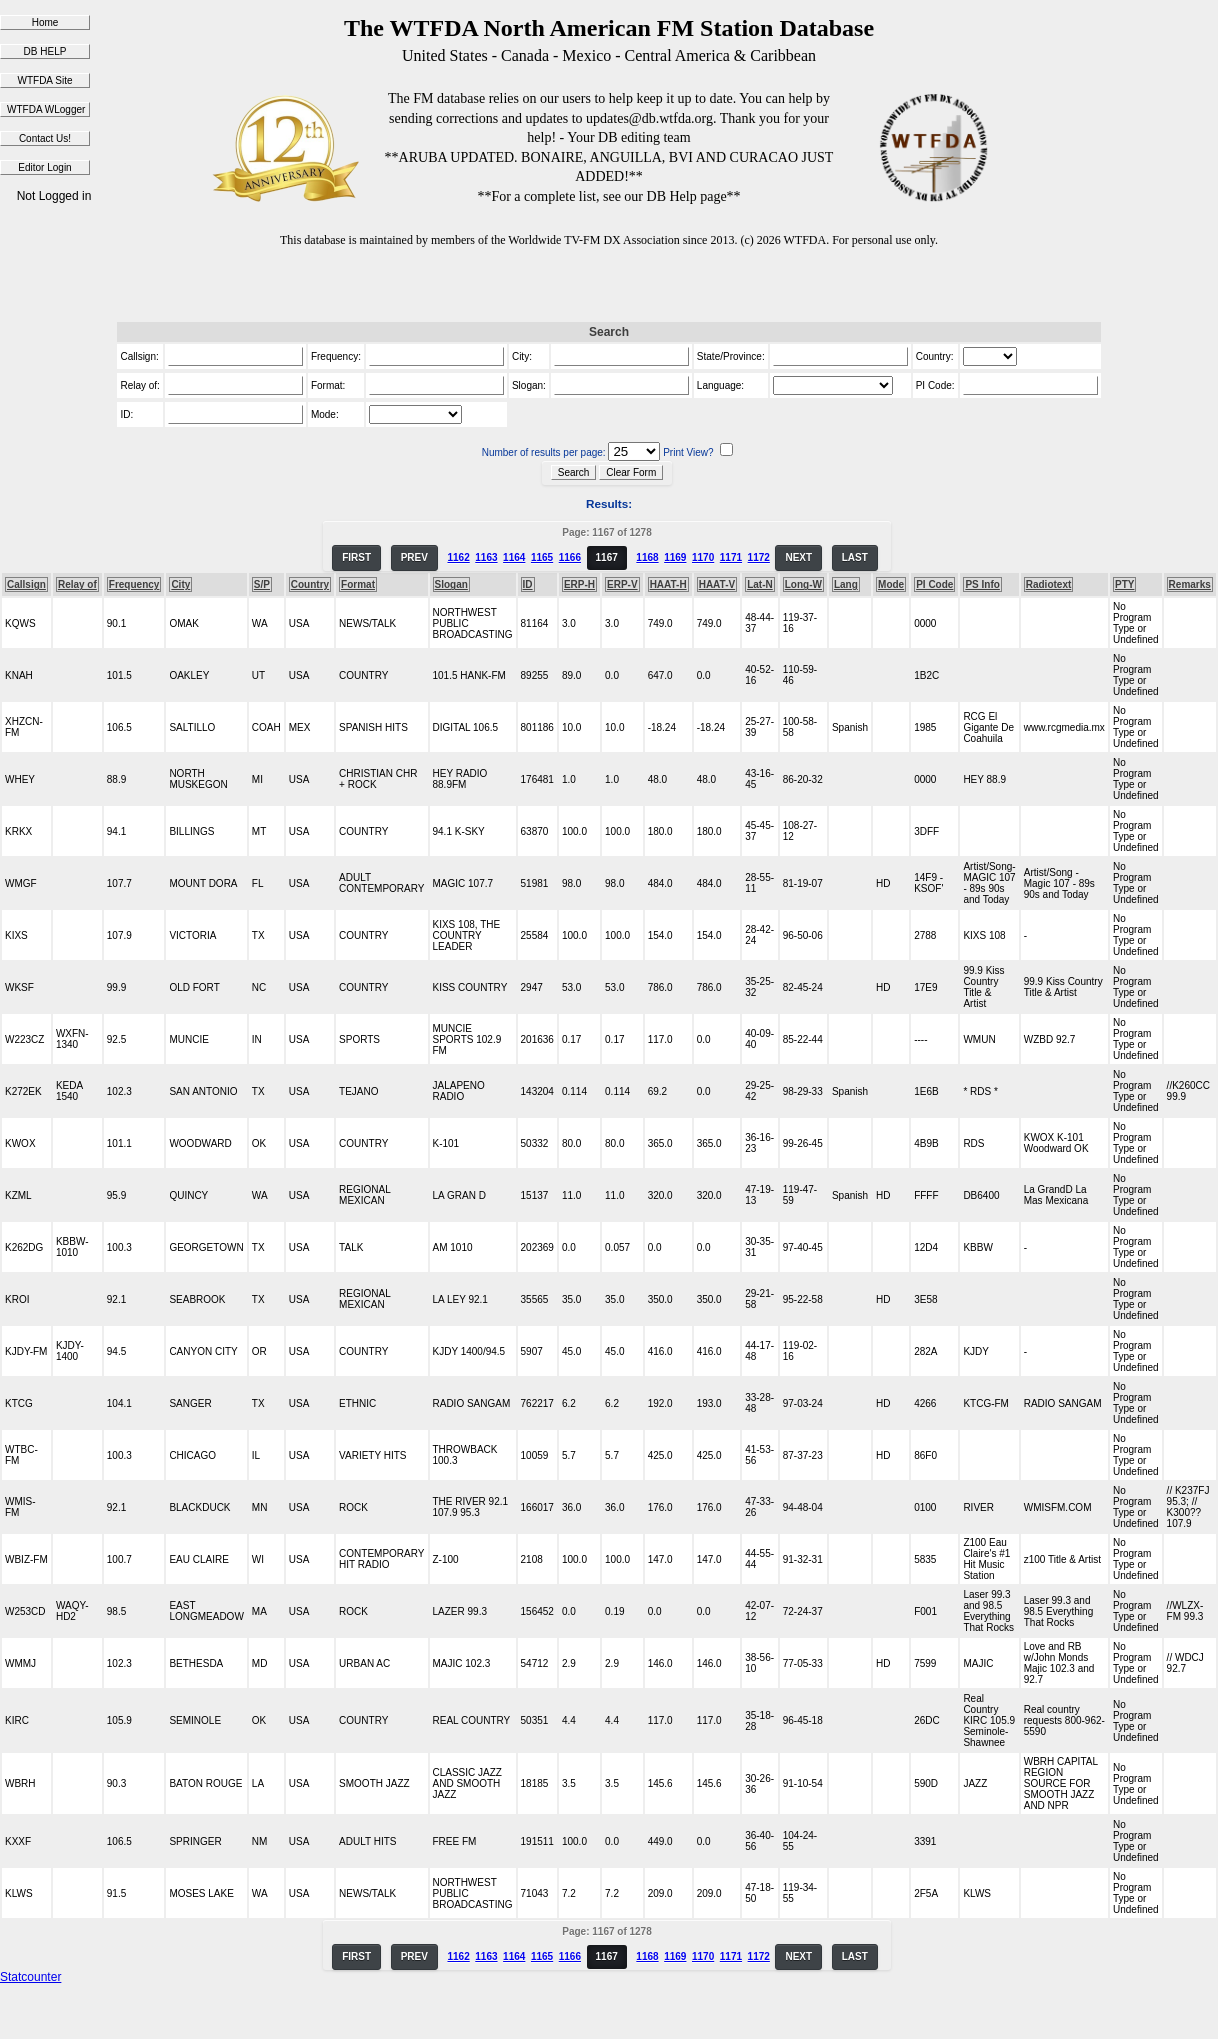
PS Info (982, 584)
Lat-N (760, 584)
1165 (542, 557)
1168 (647, 557)
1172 (759, 557)
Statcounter (30, 1977)
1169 (675, 557)
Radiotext (1049, 584)
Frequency (134, 584)
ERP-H (579, 584)
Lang (846, 584)
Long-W (803, 584)
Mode (891, 584)
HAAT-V (717, 584)
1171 (731, 557)
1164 (514, 557)
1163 (486, 557)
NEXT (798, 557)
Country (310, 584)
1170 (703, 557)
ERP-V (622, 584)
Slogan (451, 584)
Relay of (77, 584)
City (180, 584)
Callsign (26, 584)
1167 (607, 557)
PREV (414, 557)
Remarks (1190, 584)
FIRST (356, 557)
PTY (1124, 584)
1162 (458, 557)
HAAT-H (668, 584)
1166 (570, 557)
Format (358, 584)
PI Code (934, 584)
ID (528, 584)
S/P (262, 584)
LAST (855, 557)
